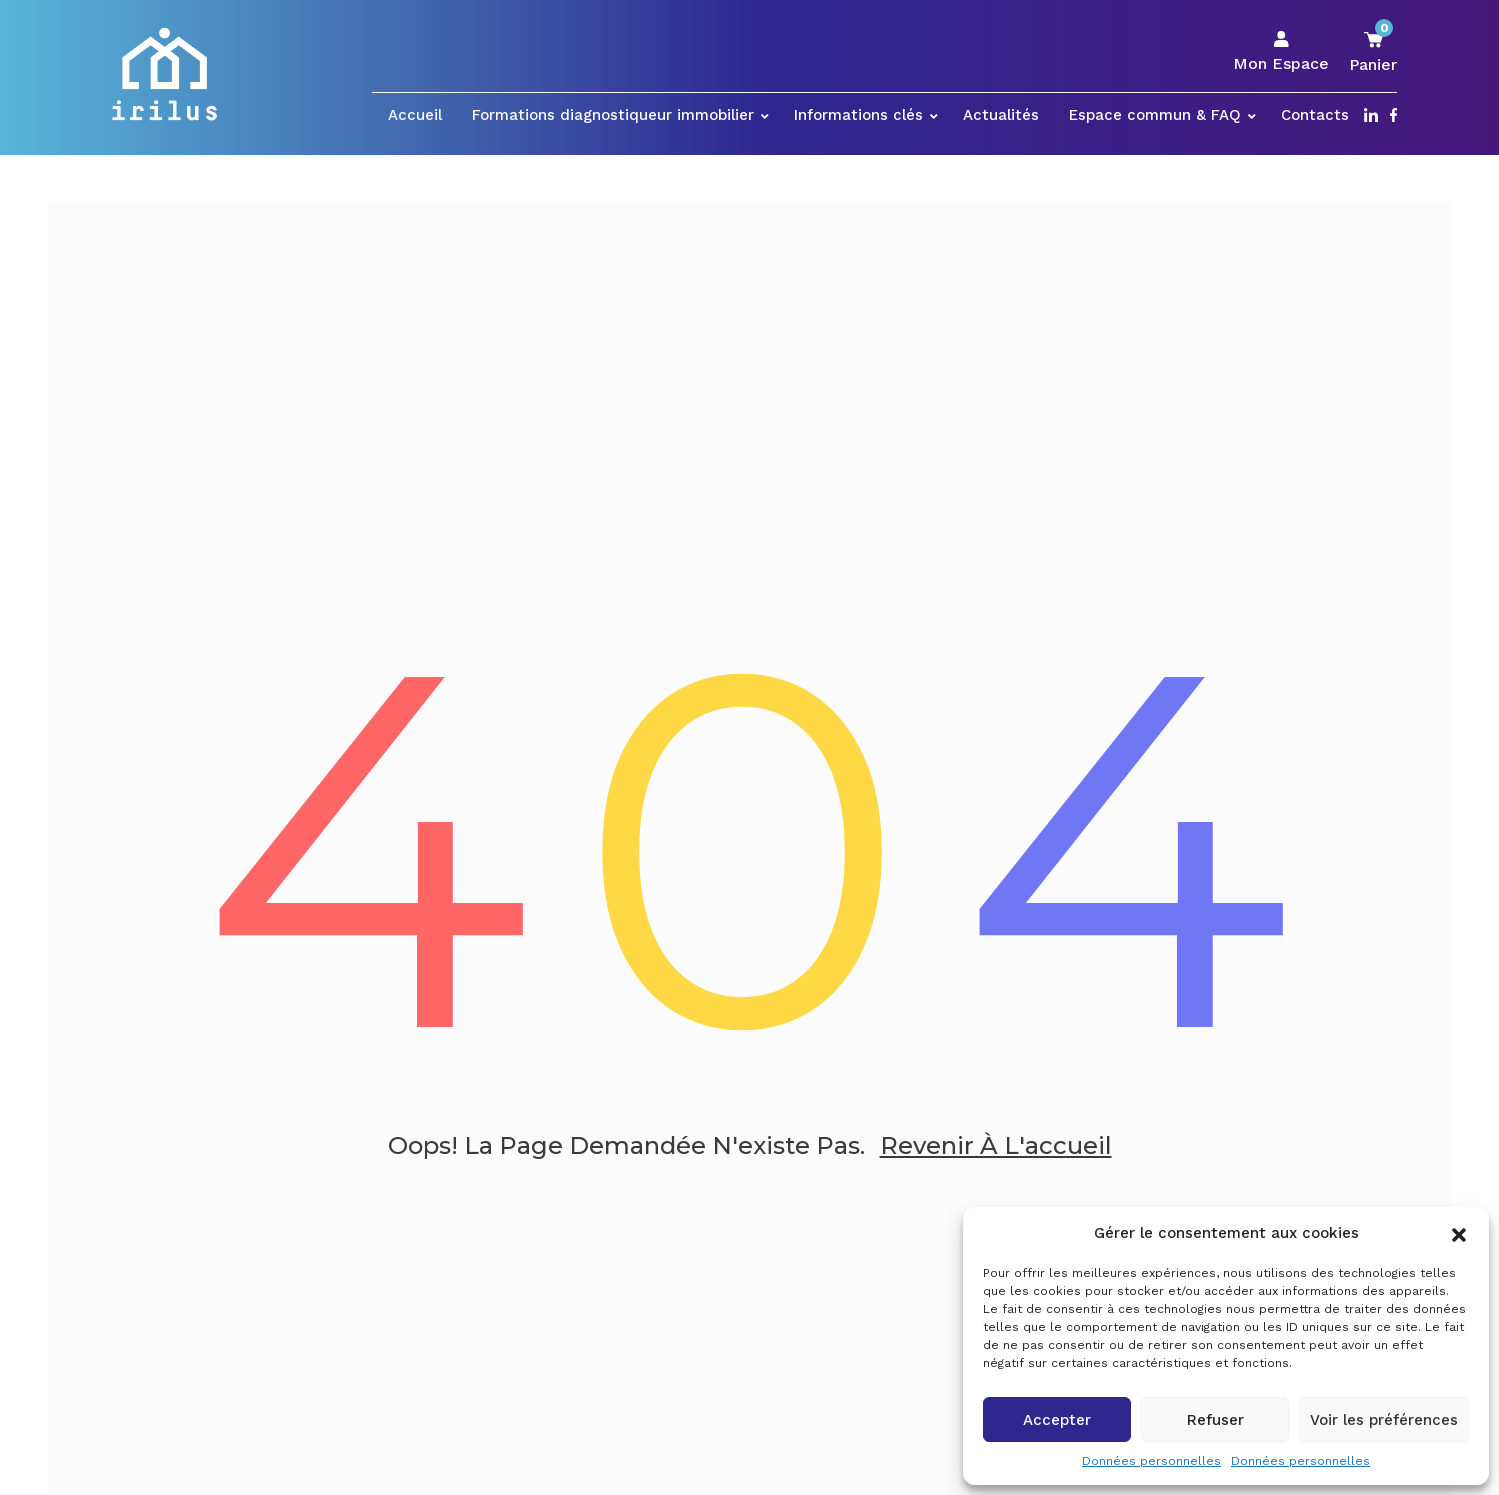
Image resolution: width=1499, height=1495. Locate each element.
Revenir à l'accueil (996, 1147)
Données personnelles (1151, 1461)
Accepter (1057, 1420)
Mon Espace (1281, 52)
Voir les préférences (1384, 1420)
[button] (1459, 1233)
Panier (1373, 51)
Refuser (1215, 1420)
